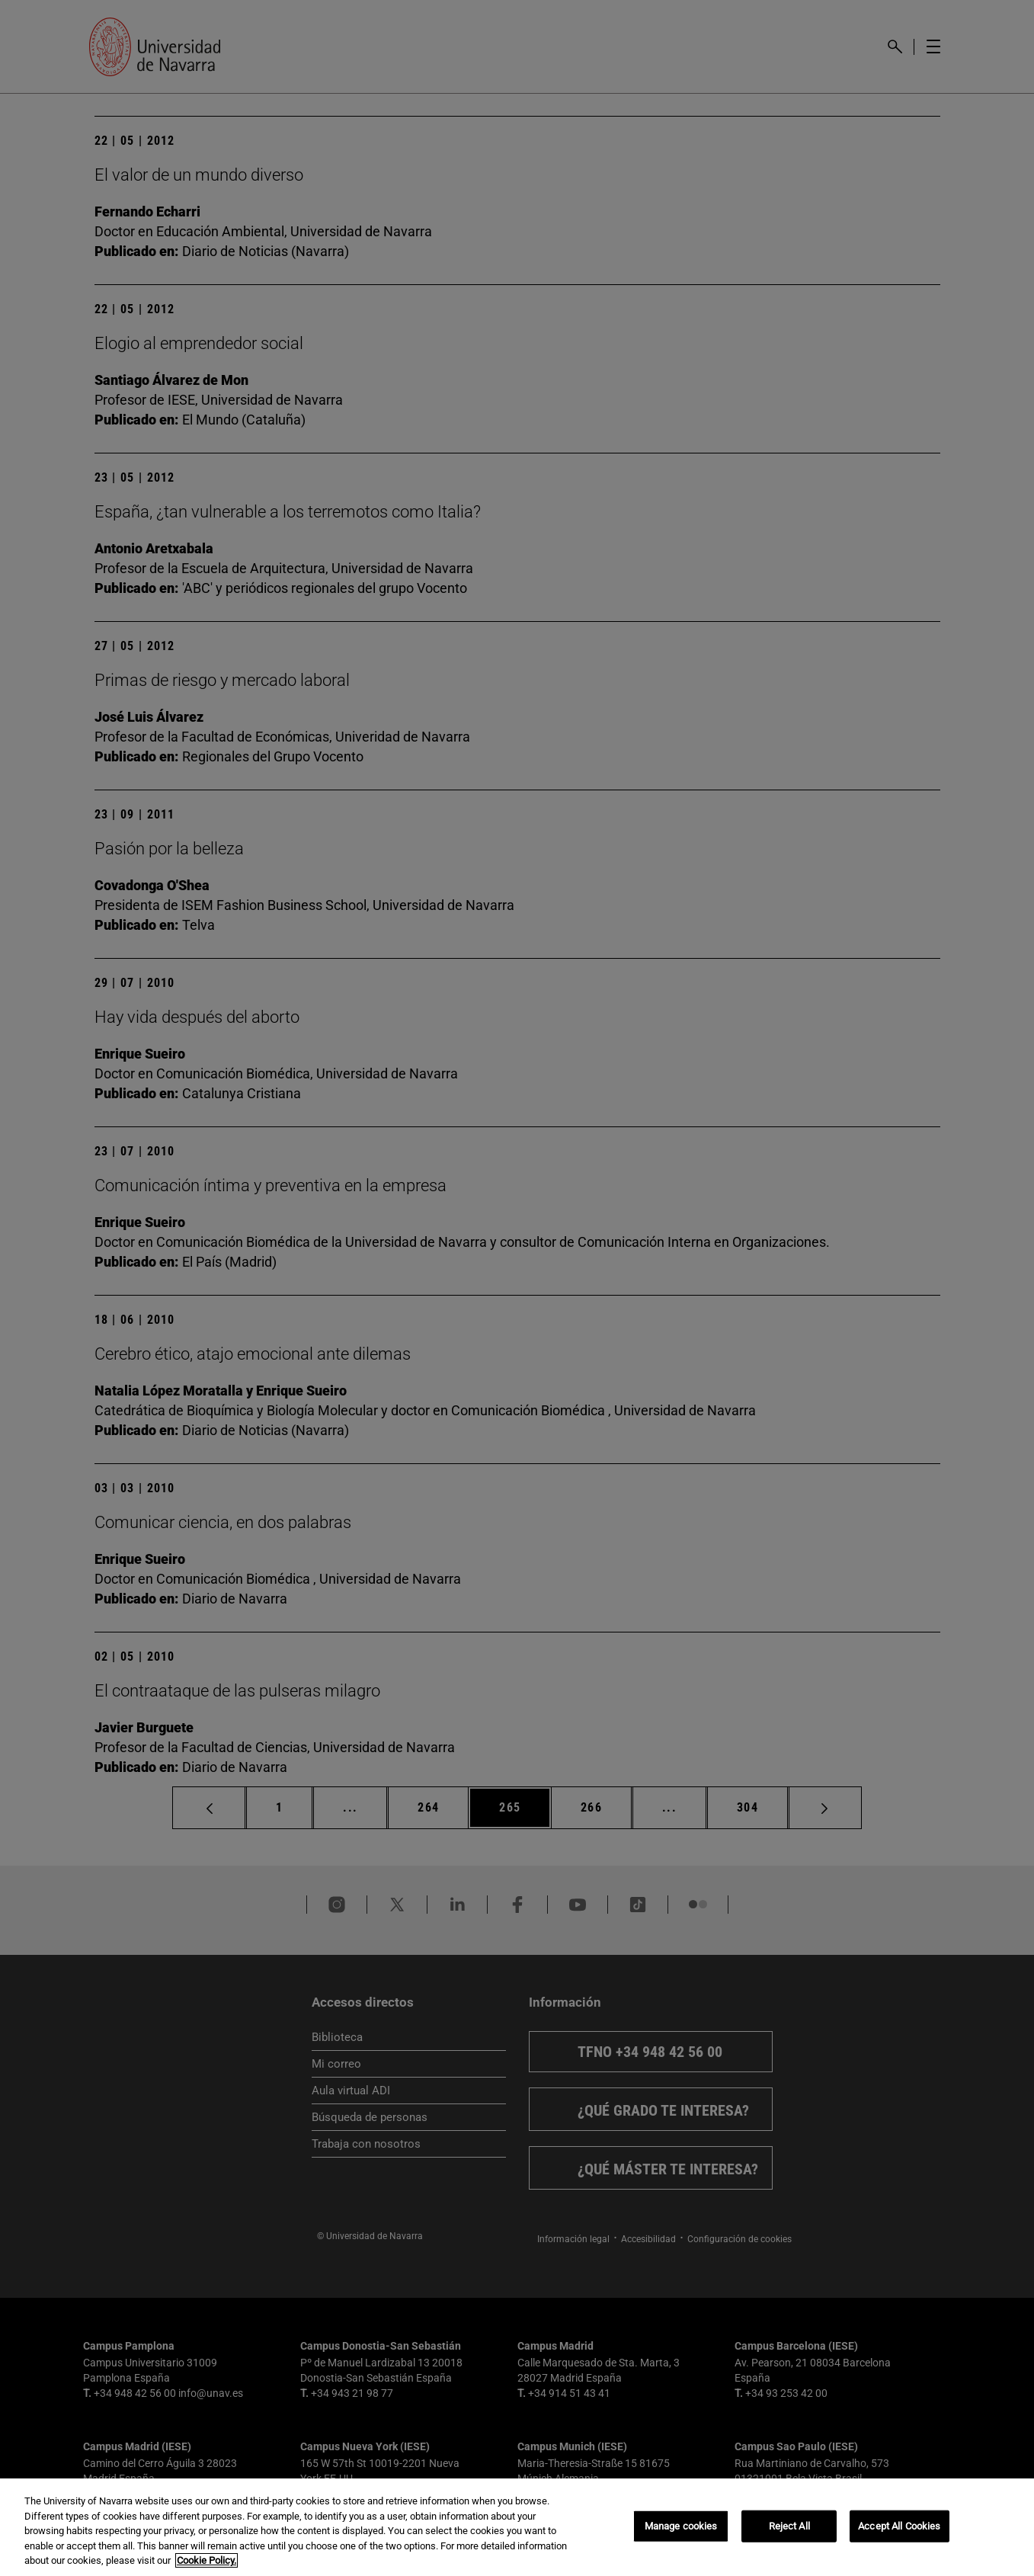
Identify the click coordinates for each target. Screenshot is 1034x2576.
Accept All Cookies (899, 2526)
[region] (517, 2527)
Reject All (789, 2526)
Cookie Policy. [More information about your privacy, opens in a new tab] (206, 2560)
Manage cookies (681, 2526)
